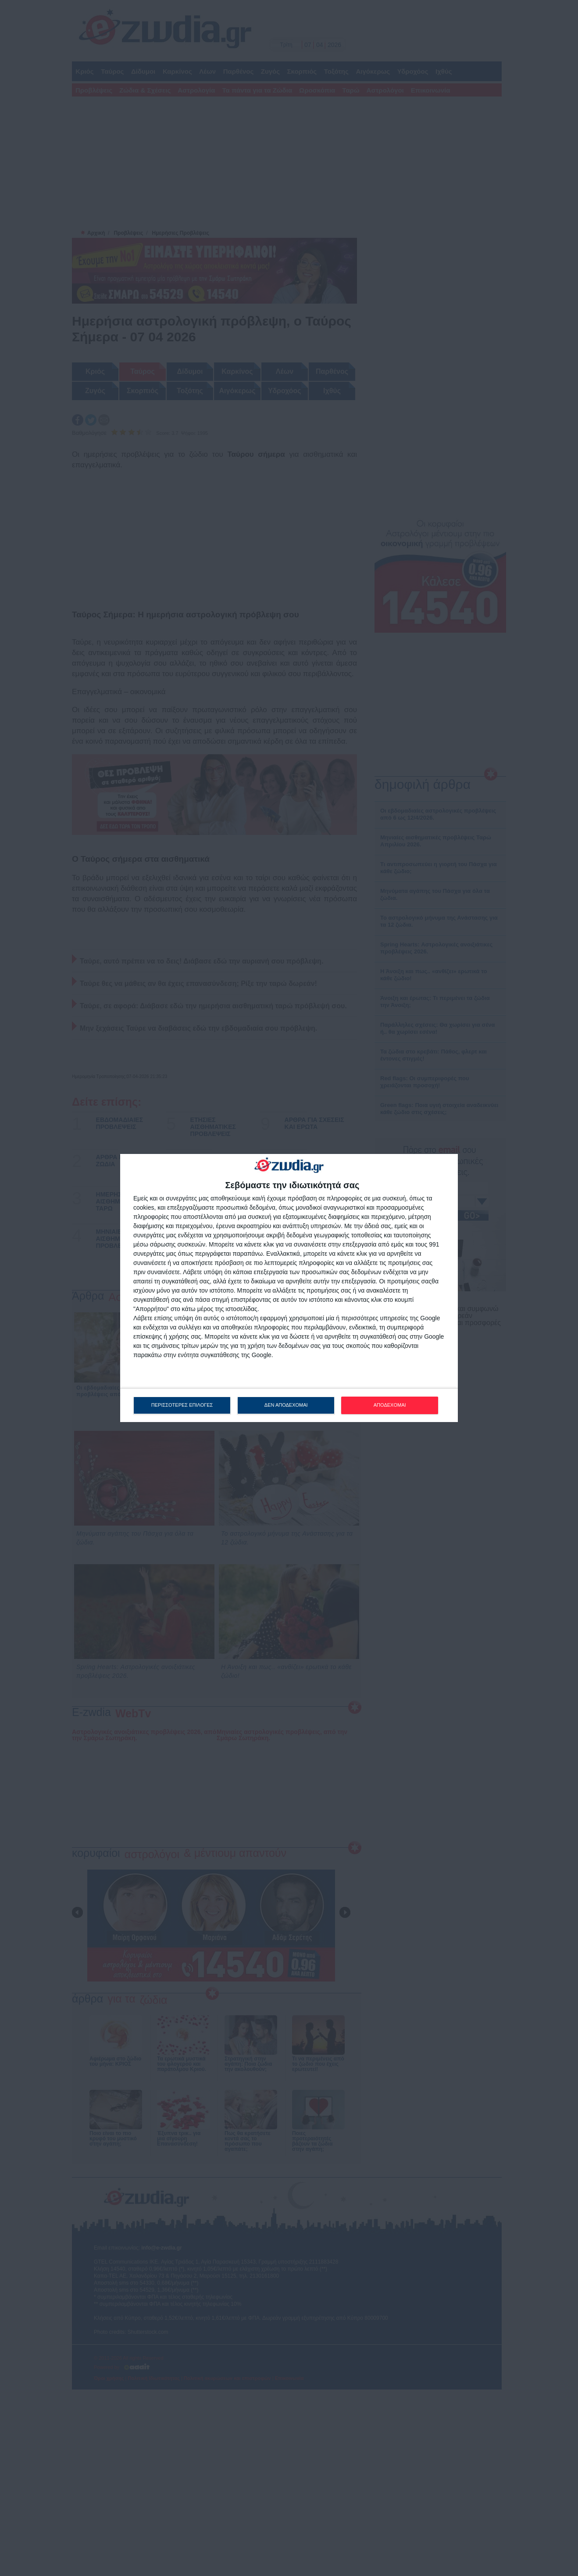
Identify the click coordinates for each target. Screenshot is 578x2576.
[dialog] (289, 1288)
